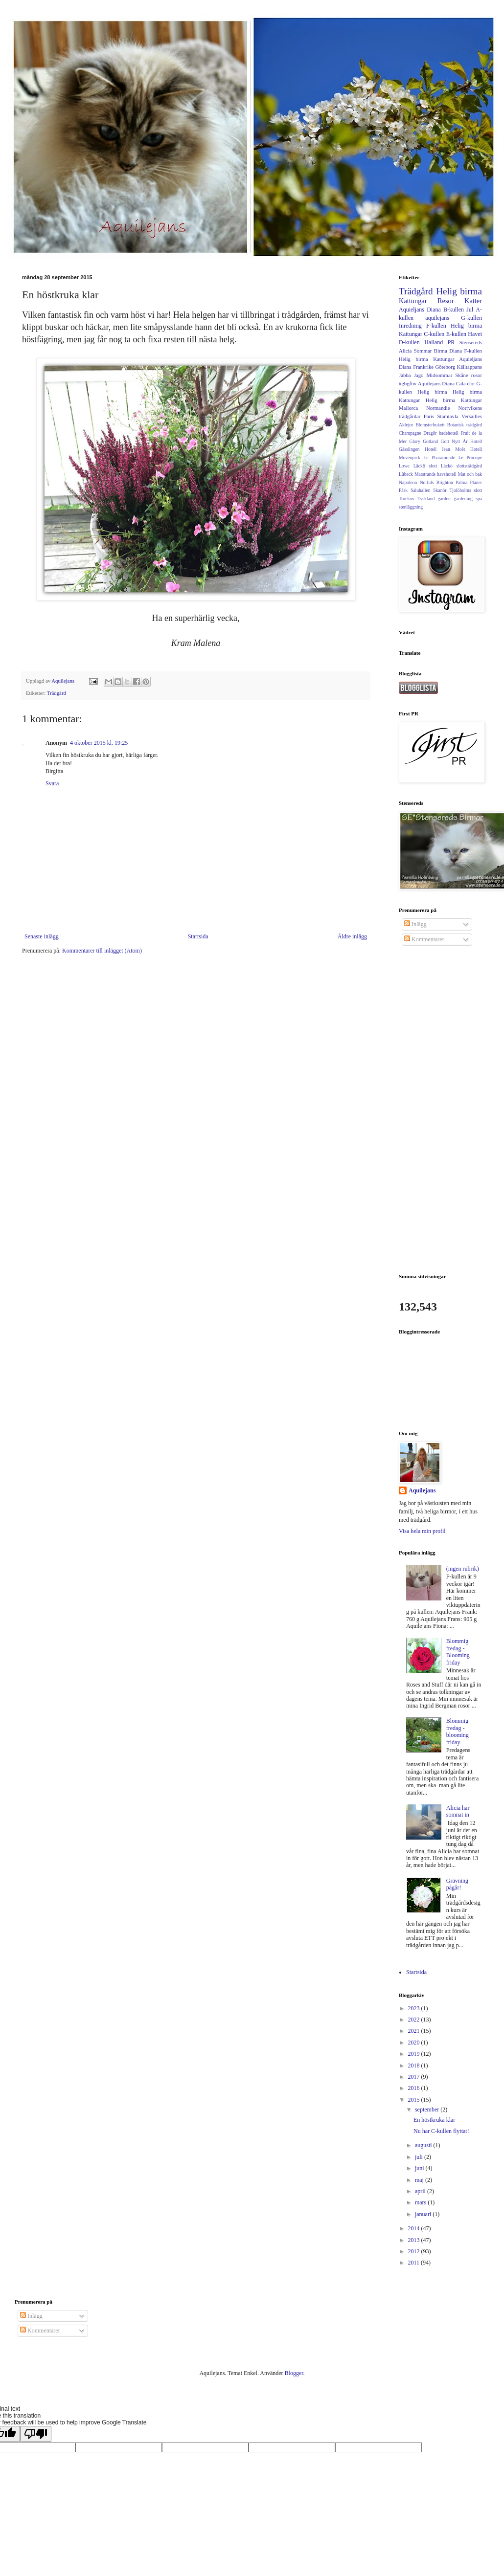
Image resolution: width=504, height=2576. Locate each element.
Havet (475, 334)
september (427, 2109)
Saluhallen (421, 490)
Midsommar (440, 375)
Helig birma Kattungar (454, 400)
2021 (414, 2030)
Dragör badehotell (440, 433)
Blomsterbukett (429, 424)
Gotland (430, 441)
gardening (463, 498)
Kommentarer (424, 939)
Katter (473, 301)
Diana (455, 351)
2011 (414, 2262)
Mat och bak (470, 474)
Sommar (423, 351)
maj (420, 2179)
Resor (445, 301)
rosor (476, 375)
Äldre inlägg (352, 936)
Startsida (198, 936)
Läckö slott (425, 465)
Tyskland (426, 498)
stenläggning (411, 507)
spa (479, 498)
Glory (414, 441)
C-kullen (434, 334)
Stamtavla (447, 416)
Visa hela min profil (422, 1531)
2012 (414, 2251)
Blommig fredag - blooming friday (457, 1731)
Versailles (471, 416)
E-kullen (456, 334)
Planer (476, 482)
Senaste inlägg (41, 936)
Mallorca (408, 408)
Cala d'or (465, 383)
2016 (414, 2088)
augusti (424, 2145)
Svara (52, 783)
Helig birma (459, 291)
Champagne (410, 433)
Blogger (294, 2373)
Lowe (404, 465)
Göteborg (445, 367)
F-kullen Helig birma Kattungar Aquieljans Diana (440, 359)
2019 (414, 2053)
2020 (414, 2042)
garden (444, 498)
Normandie (438, 408)
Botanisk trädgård (464, 424)
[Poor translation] (35, 2434)
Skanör (439, 490)
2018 (414, 2065)
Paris (429, 416)
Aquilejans (422, 1490)
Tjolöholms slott (465, 490)
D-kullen (409, 342)
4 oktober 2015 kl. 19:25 (99, 742)
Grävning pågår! (457, 1884)
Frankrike (423, 367)
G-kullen (471, 317)
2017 (414, 2076)
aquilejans (437, 317)
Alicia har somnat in (458, 1811)
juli (419, 2157)
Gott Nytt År (454, 441)
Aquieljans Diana (420, 309)
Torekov (406, 498)
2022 (414, 2019)
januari (424, 2214)
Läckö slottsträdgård (461, 465)
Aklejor (406, 424)
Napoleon (408, 482)
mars (421, 2202)
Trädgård (56, 693)
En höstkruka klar (434, 2119)
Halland (433, 342)
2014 (414, 2228)
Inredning (410, 325)
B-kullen (453, 309)
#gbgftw (407, 383)
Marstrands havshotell (435, 474)
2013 (414, 2240)
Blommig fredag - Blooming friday (458, 1652)
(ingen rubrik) (462, 1568)
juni (420, 2168)
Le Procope (470, 457)
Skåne (461, 375)
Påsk (403, 490)
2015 (414, 2099)
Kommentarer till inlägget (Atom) (102, 950)
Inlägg (415, 924)
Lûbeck (406, 474)
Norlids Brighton (436, 482)
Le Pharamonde (439, 457)
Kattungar (413, 301)
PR (451, 342)
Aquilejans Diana (436, 383)
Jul (469, 309)
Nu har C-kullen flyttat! (441, 2131)
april (421, 2191)
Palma (461, 482)
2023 (414, 2008)
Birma (440, 351)
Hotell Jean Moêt (445, 449)
